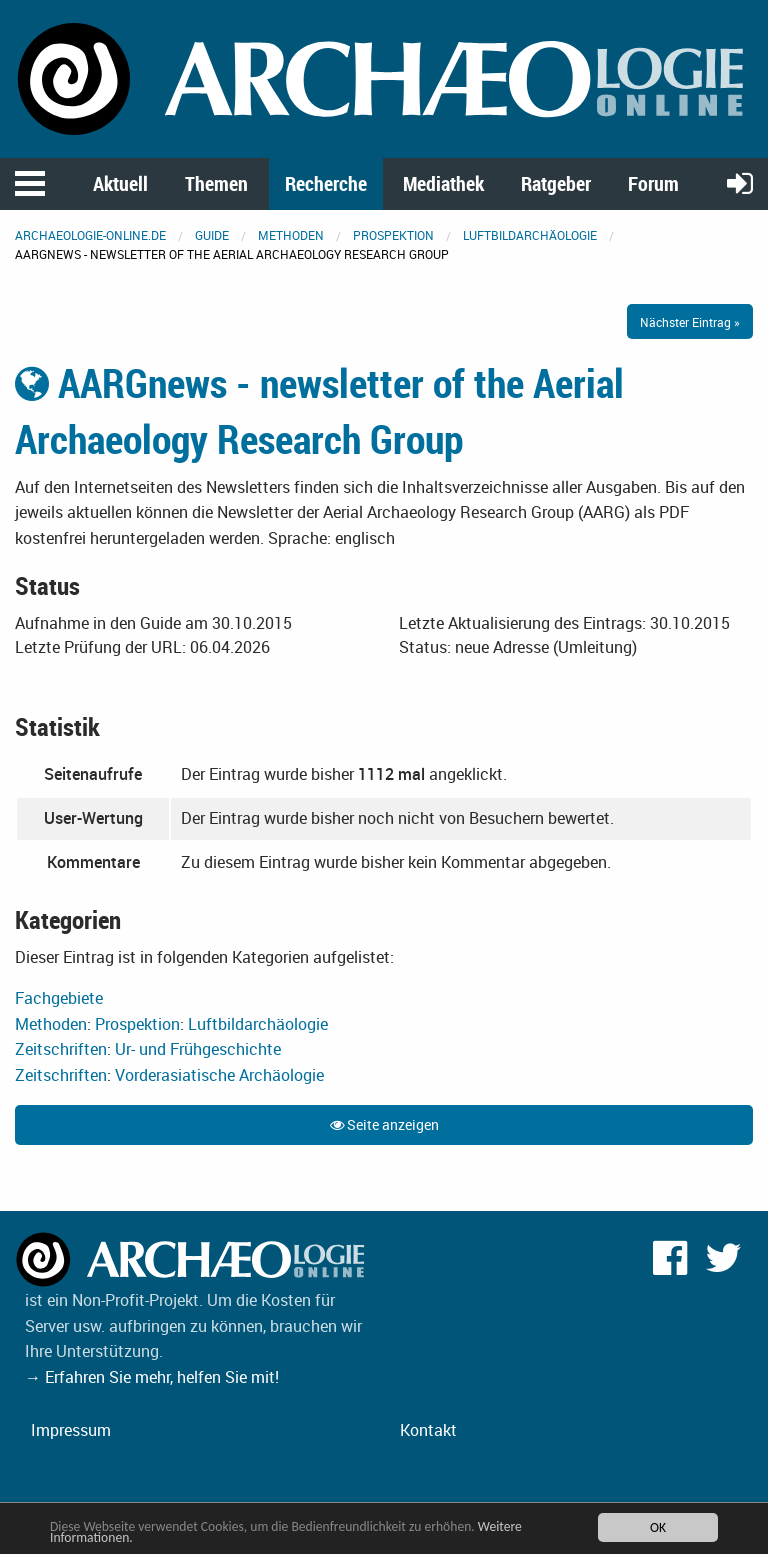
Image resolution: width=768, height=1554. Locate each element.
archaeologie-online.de (90, 235)
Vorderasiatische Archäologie (219, 1075)
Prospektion (393, 235)
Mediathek (443, 183)
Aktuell (120, 183)
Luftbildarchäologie (530, 235)
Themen (216, 183)
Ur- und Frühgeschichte (198, 1049)
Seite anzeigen (384, 1124)
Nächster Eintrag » (690, 322)
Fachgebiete (59, 998)
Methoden (291, 235)
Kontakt (428, 1430)
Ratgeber (556, 183)
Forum (653, 183)
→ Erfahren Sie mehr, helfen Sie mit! (152, 1377)
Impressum (71, 1430)
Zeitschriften (61, 1049)
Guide (212, 235)
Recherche (326, 183)
